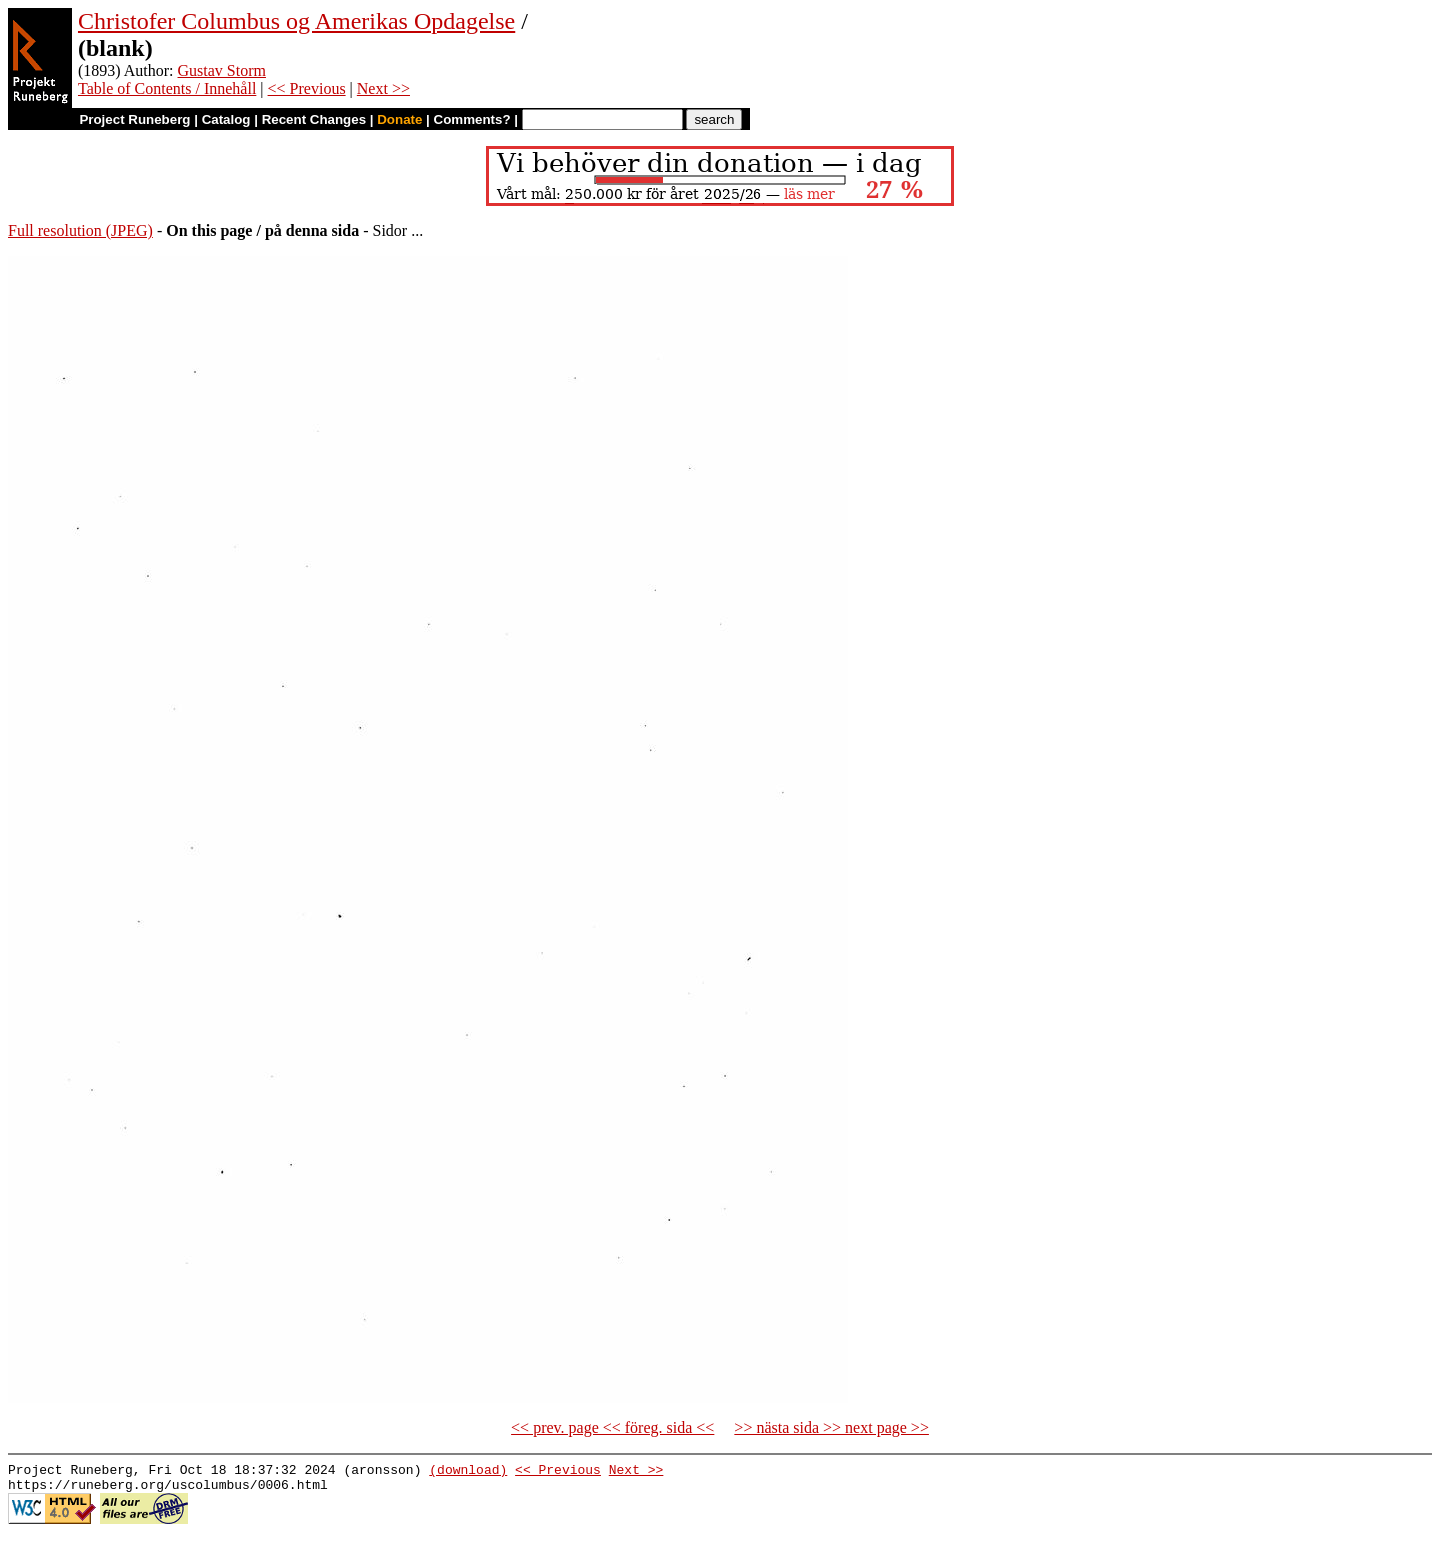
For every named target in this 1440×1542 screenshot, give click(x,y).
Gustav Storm (222, 70)
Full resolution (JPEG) (80, 230)
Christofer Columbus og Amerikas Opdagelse (296, 21)
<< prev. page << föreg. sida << (612, 1427)
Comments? (472, 119)
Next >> (383, 88)
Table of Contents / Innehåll (167, 88)
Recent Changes (314, 119)
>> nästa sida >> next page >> (831, 1427)
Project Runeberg (134, 119)
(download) (468, 1472)
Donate (399, 119)
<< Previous (307, 88)
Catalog (226, 119)
